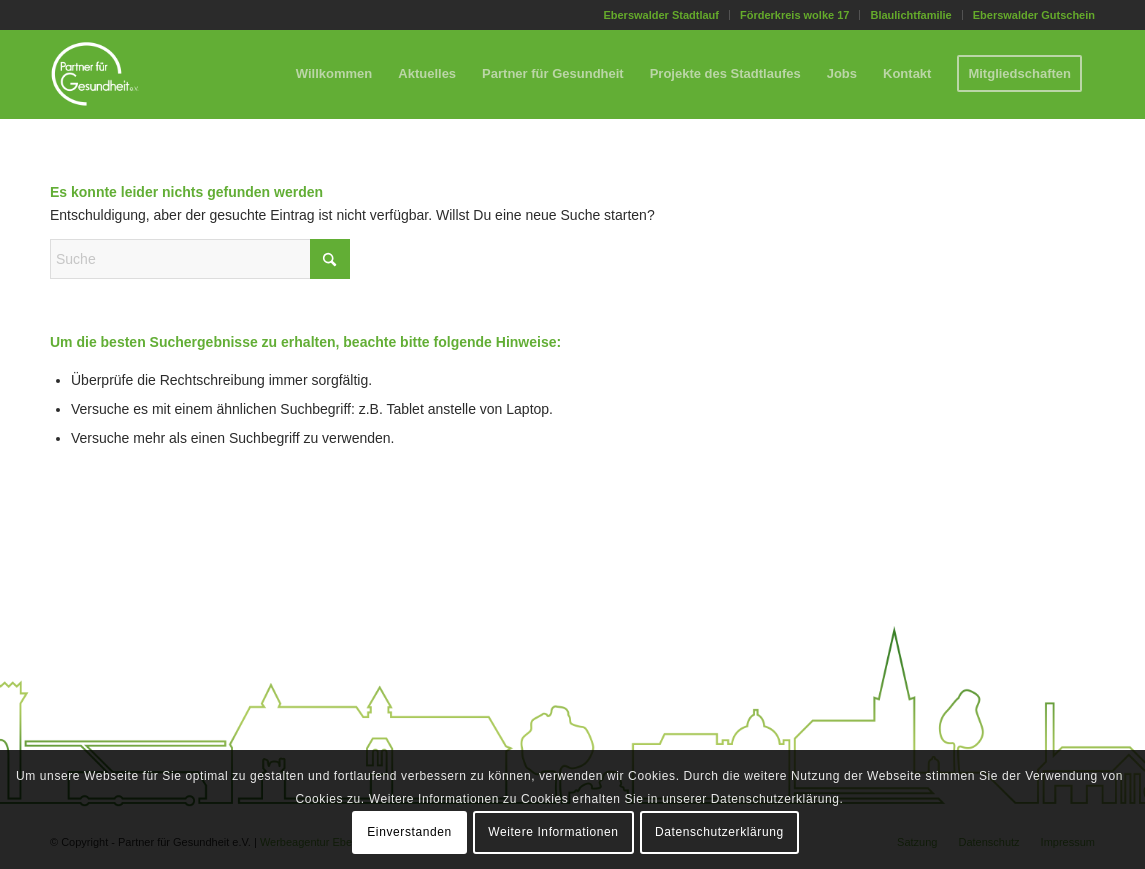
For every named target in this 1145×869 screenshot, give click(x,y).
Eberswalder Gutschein (1034, 15)
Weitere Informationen (553, 832)
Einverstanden (409, 832)
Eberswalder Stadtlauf (661, 15)
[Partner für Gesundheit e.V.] (95, 74)
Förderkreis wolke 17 (794, 15)
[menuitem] (661, 15)
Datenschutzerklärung (719, 832)
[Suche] (200, 259)
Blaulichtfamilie (910, 15)
